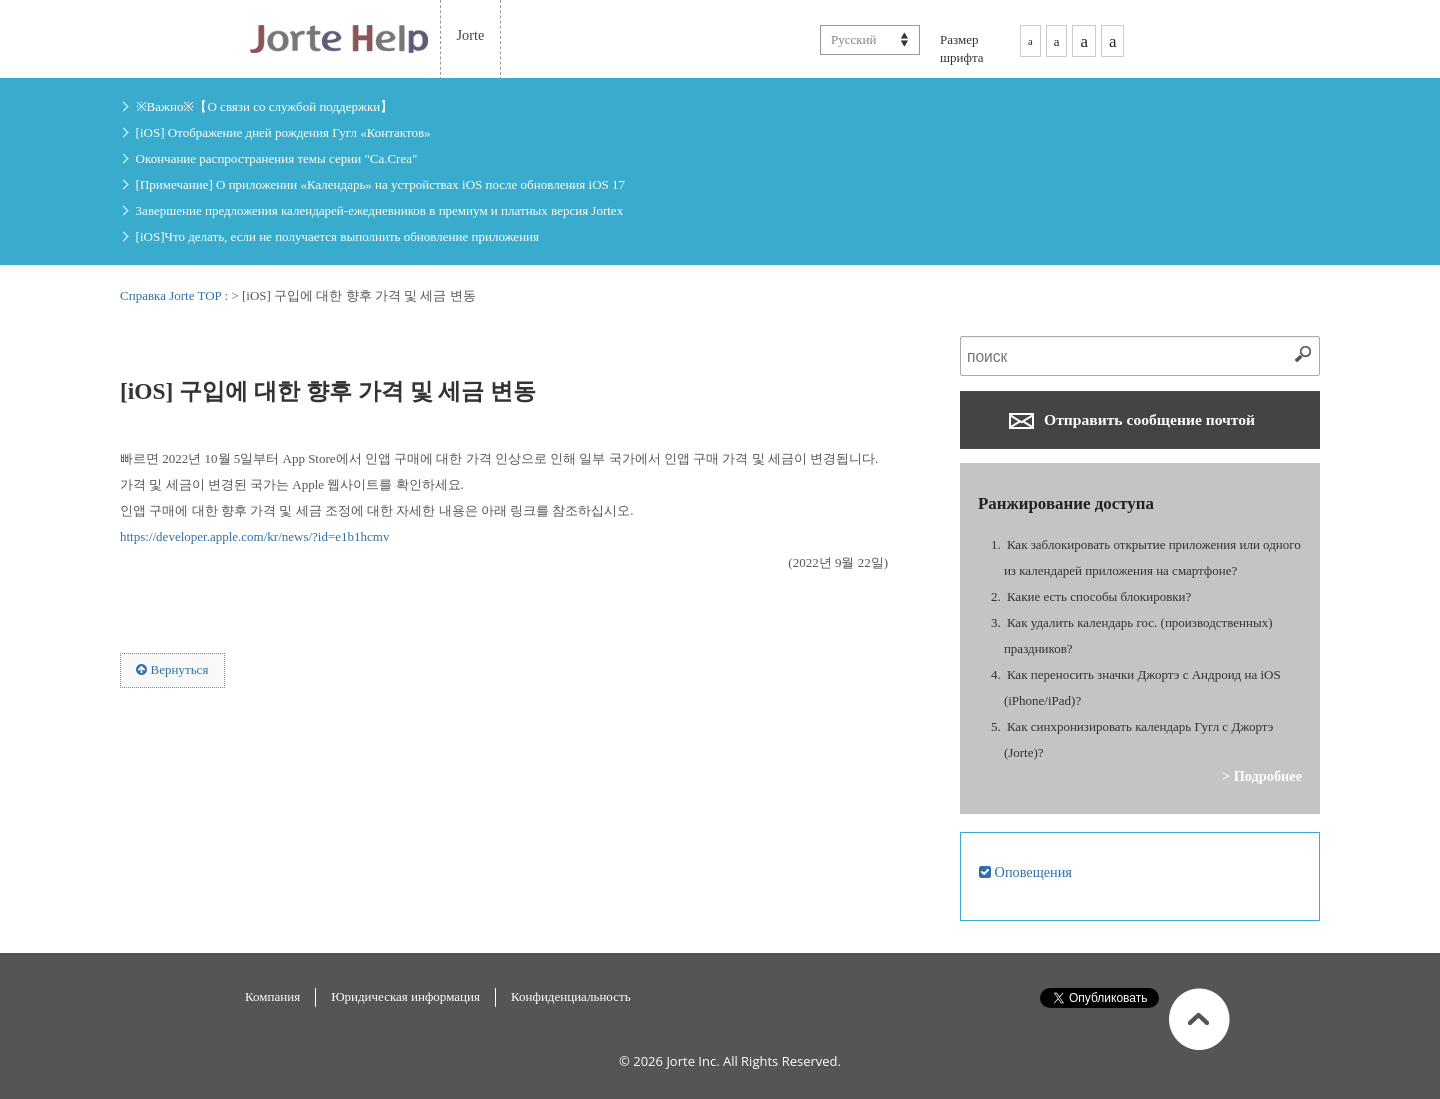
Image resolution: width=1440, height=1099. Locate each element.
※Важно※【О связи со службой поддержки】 (265, 106)
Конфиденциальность (571, 996)
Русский (854, 39)
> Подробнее (1262, 776)
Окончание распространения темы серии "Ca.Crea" (277, 158)
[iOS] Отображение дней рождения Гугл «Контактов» (283, 132)
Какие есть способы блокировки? (1099, 596)
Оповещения (1025, 872)
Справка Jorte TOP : (175, 295)
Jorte (471, 35)
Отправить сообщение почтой (1132, 420)
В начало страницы (1199, 1019)
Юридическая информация (405, 996)
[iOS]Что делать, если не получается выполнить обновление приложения (337, 236)
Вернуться (172, 669)
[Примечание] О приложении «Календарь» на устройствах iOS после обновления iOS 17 (380, 184)
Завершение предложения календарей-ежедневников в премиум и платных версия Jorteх (380, 210)
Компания (272, 996)
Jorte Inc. (692, 1061)
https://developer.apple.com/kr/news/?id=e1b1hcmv (254, 536)
